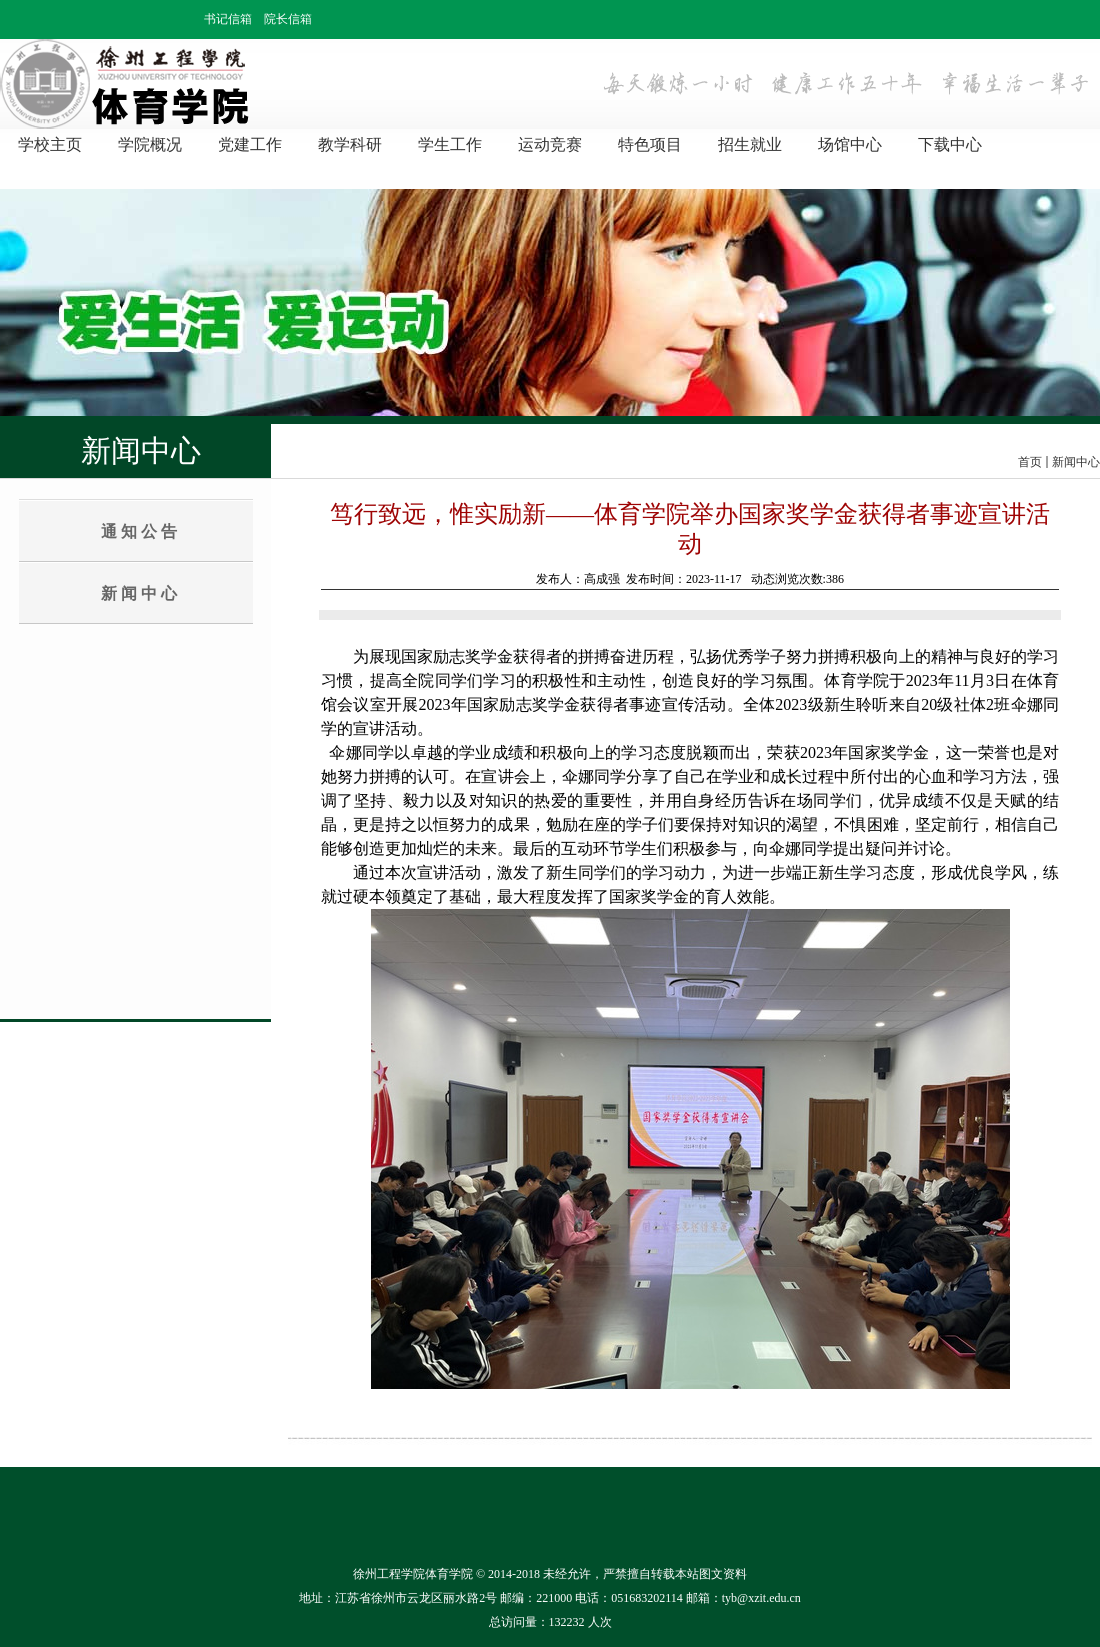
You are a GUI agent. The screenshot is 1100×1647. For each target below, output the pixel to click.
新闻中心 (1076, 462)
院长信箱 (288, 19)
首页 (1030, 462)
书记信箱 (228, 19)
